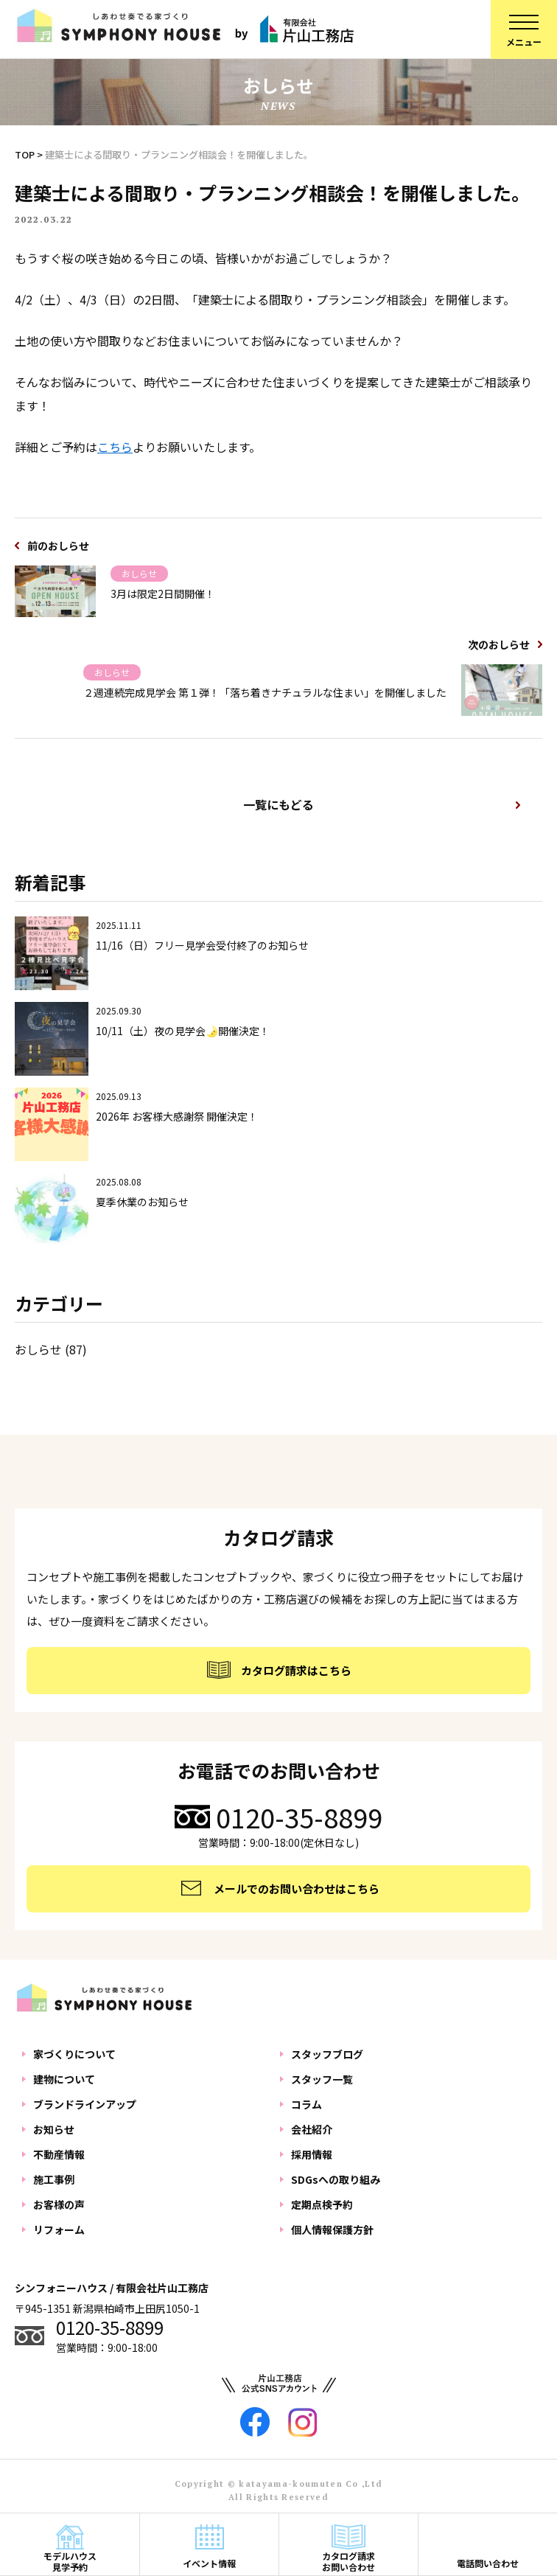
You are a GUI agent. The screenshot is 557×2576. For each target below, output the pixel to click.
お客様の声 (59, 2204)
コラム (306, 2104)
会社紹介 (311, 2129)
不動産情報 (59, 2154)
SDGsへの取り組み (335, 2179)
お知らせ (53, 2129)
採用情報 (311, 2154)
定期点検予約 (322, 2204)
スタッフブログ (327, 2054)
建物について (64, 2079)
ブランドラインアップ (84, 2104)
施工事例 (53, 2179)
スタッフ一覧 (322, 2079)
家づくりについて (74, 2054)
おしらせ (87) (51, 1349)
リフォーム (59, 2229)
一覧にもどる (278, 804)
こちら (115, 447)
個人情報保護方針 (332, 2229)
